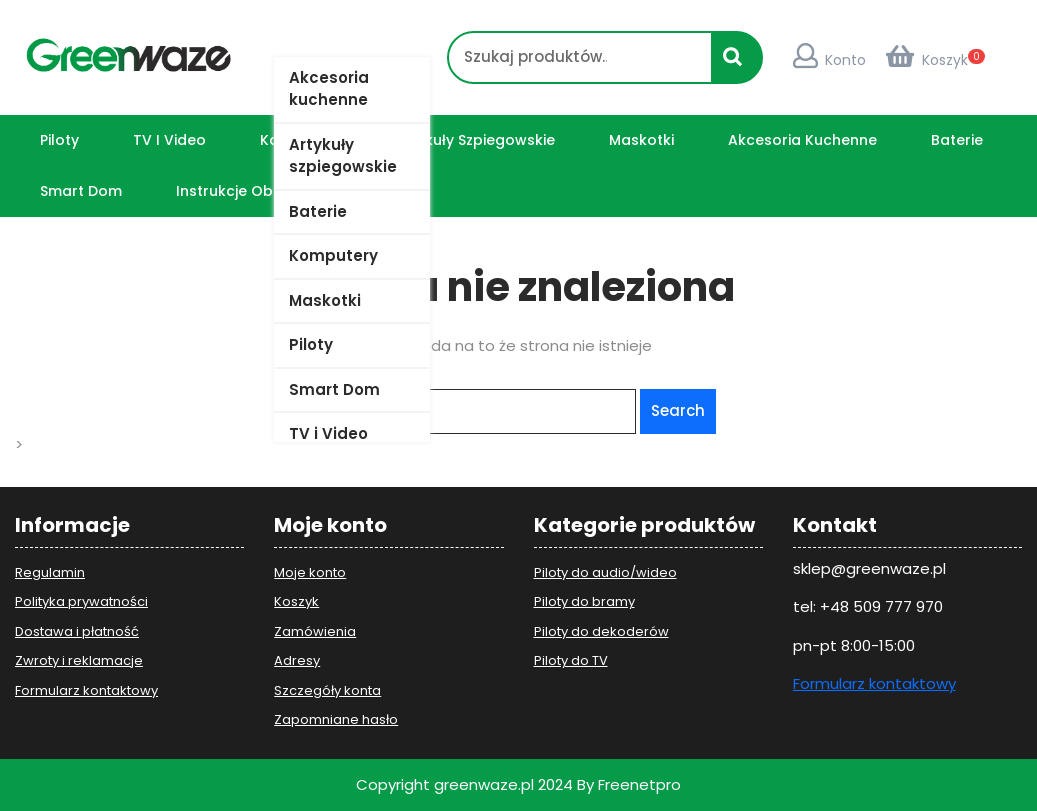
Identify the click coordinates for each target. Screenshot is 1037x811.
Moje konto (310, 572)
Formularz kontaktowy (86, 690)
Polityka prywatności (81, 601)
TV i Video (328, 433)
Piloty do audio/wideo (605, 572)
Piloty (311, 344)
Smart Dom (334, 389)
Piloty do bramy (584, 601)
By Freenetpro (629, 784)
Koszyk (927, 60)
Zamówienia (315, 631)
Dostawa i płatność (77, 631)
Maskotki (325, 300)
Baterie (318, 211)
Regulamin (50, 572)
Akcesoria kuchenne (329, 89)
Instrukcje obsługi (241, 191)
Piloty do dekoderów (601, 631)
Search (678, 410)
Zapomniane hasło (336, 719)
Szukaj (738, 65)
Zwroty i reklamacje (79, 660)
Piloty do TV (571, 660)
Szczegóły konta (327, 690)
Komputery (333, 255)
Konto (830, 60)
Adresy (297, 660)
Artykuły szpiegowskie (343, 156)
